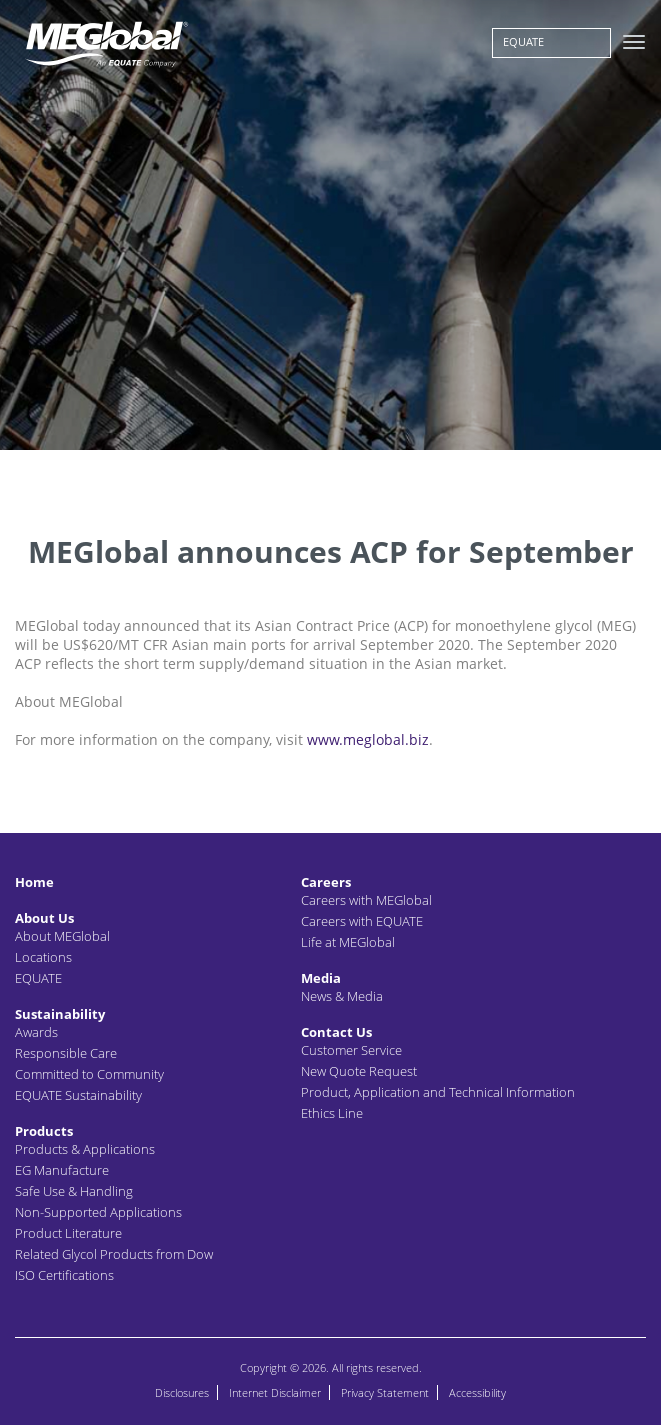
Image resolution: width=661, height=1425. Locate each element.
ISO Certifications (64, 1275)
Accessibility (477, 1392)
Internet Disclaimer (275, 1392)
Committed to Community (89, 1074)
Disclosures (182, 1392)
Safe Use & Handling (74, 1191)
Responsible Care (66, 1053)
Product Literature (68, 1233)
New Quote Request (359, 1071)
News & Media (342, 996)
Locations (43, 957)
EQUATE (523, 41)
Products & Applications (85, 1149)
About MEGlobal (62, 936)
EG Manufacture (62, 1170)
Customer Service (351, 1050)
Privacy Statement (385, 1392)
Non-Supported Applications (98, 1212)
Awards (36, 1032)
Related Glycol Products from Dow (114, 1254)
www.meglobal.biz (368, 739)
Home (34, 882)
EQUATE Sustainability (78, 1095)
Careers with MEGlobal (366, 900)
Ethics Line (332, 1113)
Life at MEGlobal (348, 942)
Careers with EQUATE (362, 921)
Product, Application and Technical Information (438, 1092)
